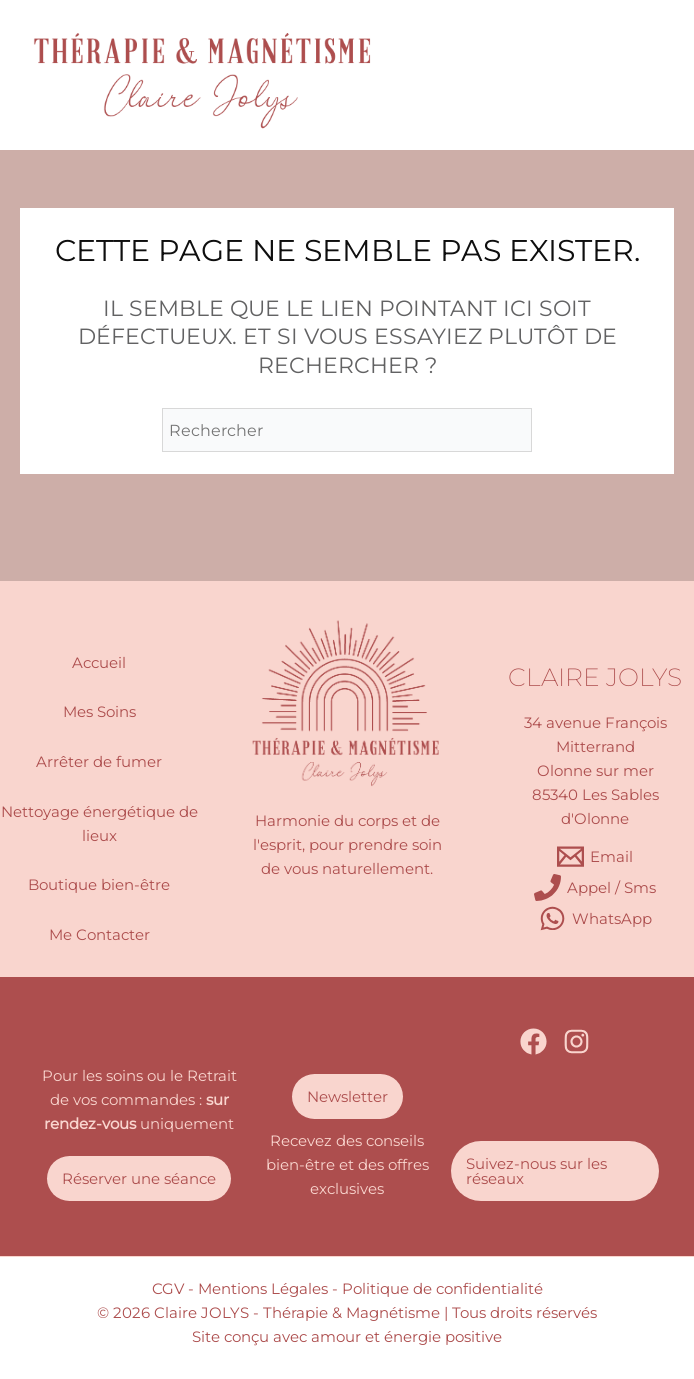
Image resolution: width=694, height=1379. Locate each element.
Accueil (99, 663)
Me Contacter (99, 935)
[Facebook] (533, 1041)
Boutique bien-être (99, 885)
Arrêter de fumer (99, 762)
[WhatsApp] (595, 918)
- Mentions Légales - (263, 1289)
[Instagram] (576, 1041)
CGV (168, 1289)
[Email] (595, 856)
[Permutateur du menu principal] (625, 75)
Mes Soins (99, 712)
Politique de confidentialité (442, 1289)
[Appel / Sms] (595, 887)
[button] (139, 1178)
